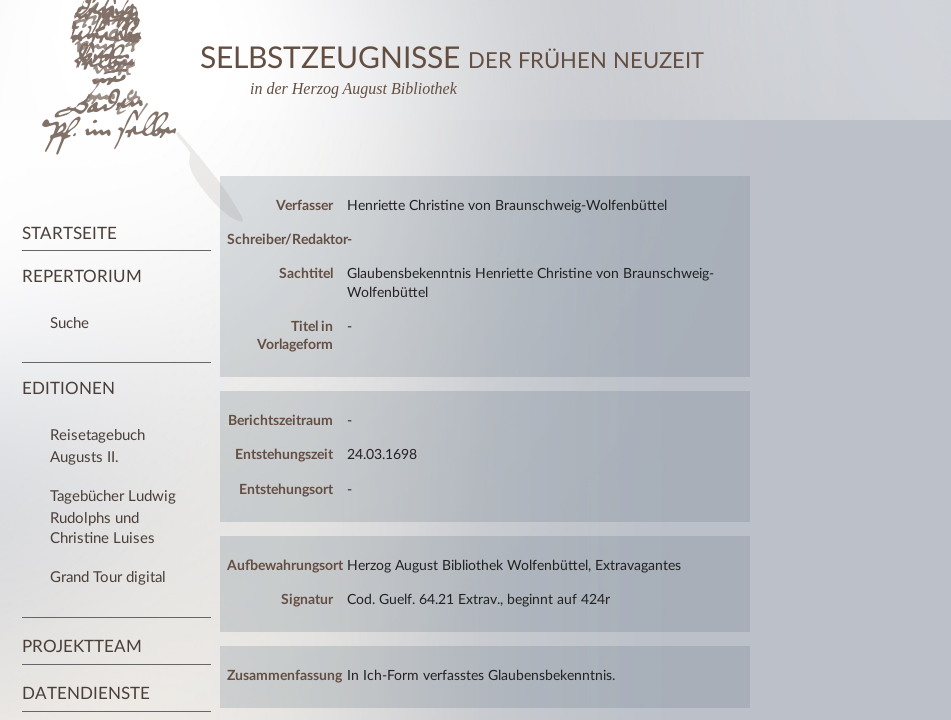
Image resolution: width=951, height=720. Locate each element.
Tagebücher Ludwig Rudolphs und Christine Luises (113, 517)
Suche (69, 323)
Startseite (69, 233)
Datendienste (86, 693)
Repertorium (82, 276)
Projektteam (82, 646)
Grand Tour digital (108, 577)
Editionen (68, 388)
